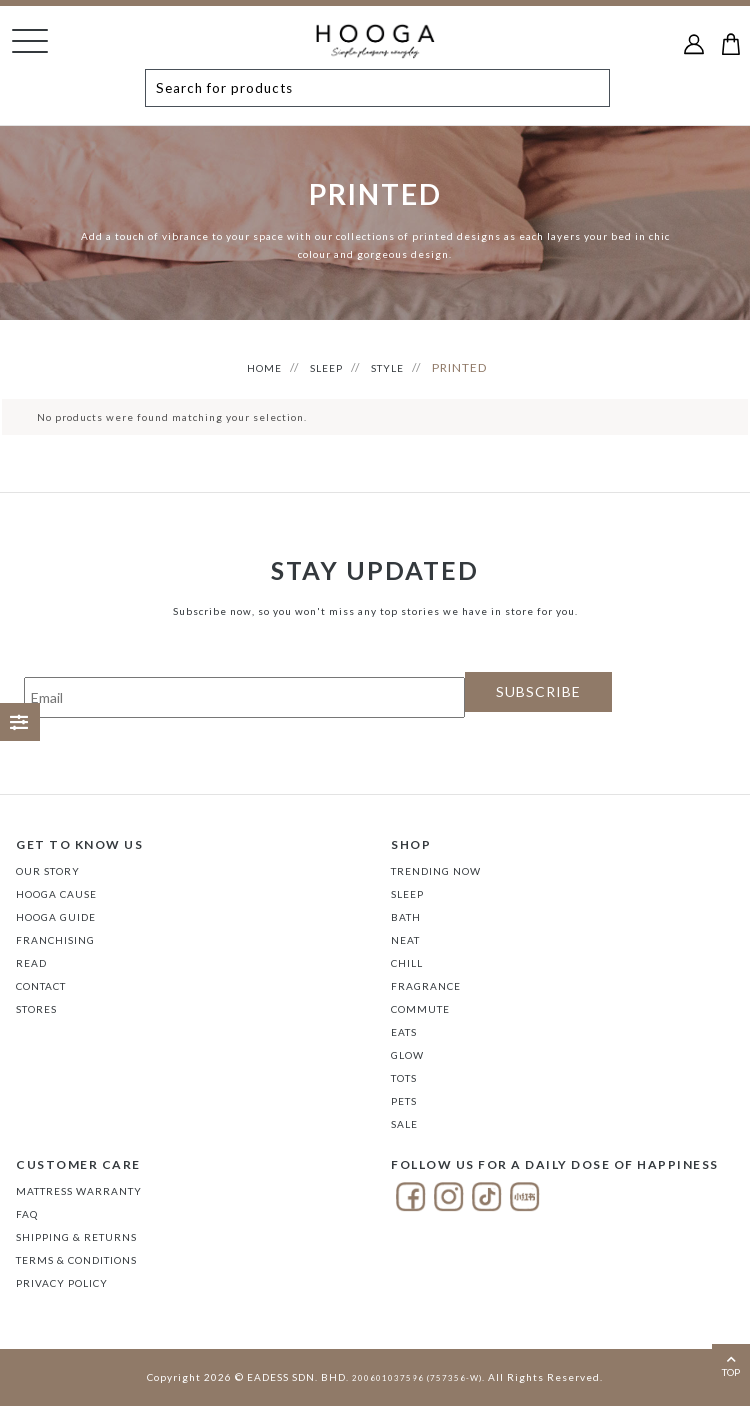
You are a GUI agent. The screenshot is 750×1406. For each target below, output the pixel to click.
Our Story (48, 871)
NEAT (405, 940)
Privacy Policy (62, 1283)
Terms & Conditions (76, 1260)
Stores (36, 1009)
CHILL (407, 963)
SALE (404, 1124)
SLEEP (326, 368)
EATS (404, 1032)
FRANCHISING (55, 940)
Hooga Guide (56, 917)
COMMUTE (420, 1009)
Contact (41, 986)
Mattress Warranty (79, 1191)
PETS (404, 1101)
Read (31, 963)
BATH (406, 917)
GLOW (407, 1055)
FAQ (27, 1214)
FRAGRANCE (426, 986)
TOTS (404, 1078)
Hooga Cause (56, 894)
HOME (264, 368)
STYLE (387, 368)
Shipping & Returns (76, 1237)
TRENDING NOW (436, 871)
